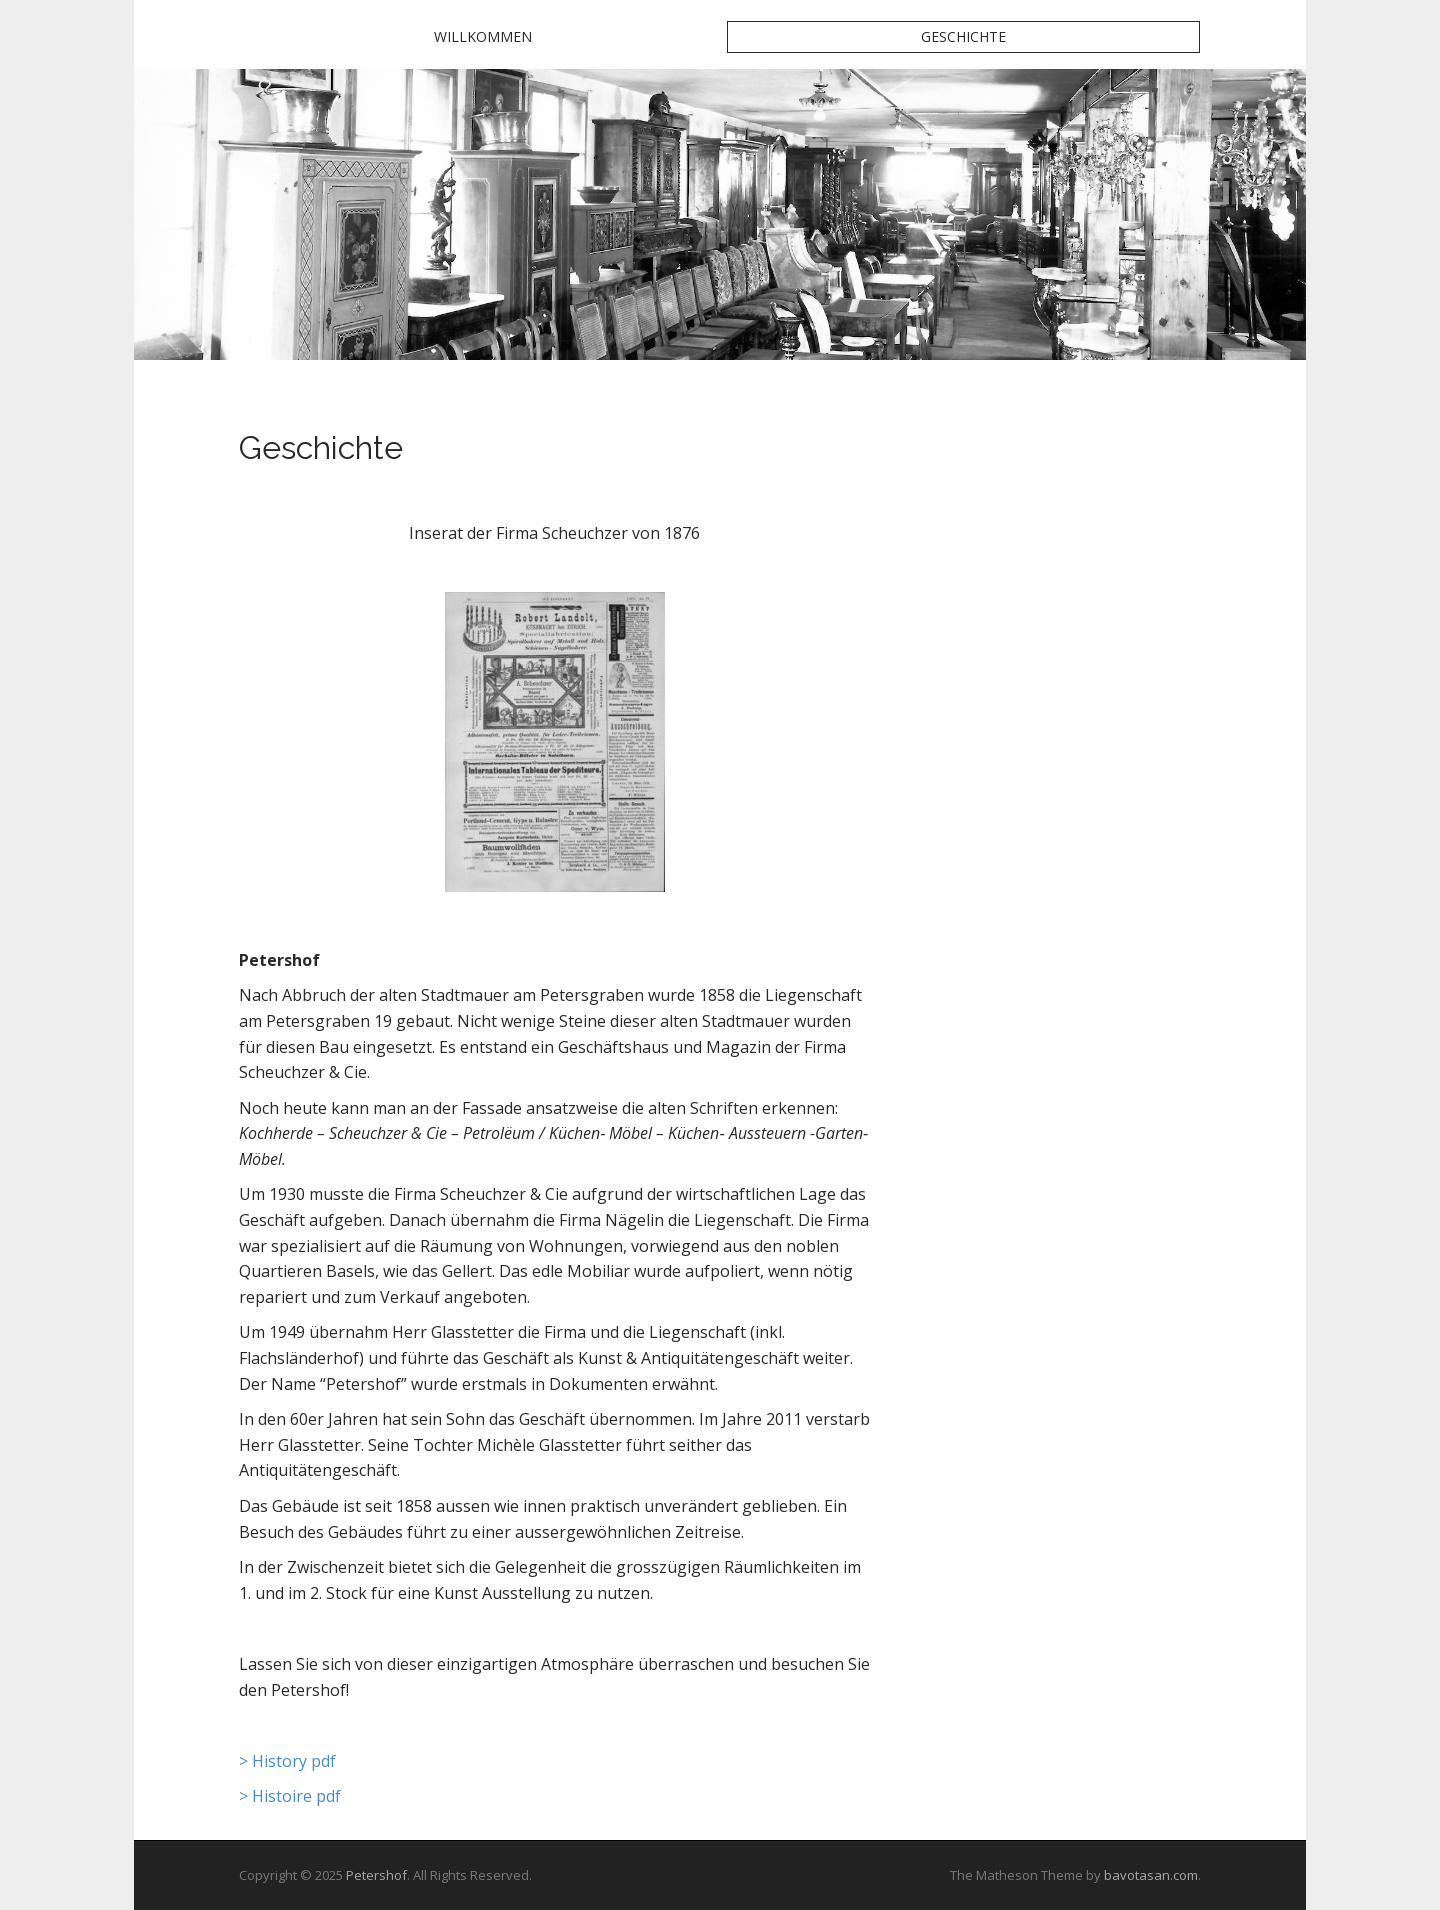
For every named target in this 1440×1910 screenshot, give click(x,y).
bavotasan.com (1151, 1875)
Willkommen (483, 36)
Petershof (376, 1875)
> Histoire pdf (290, 1796)
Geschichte (963, 36)
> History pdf (287, 1761)
